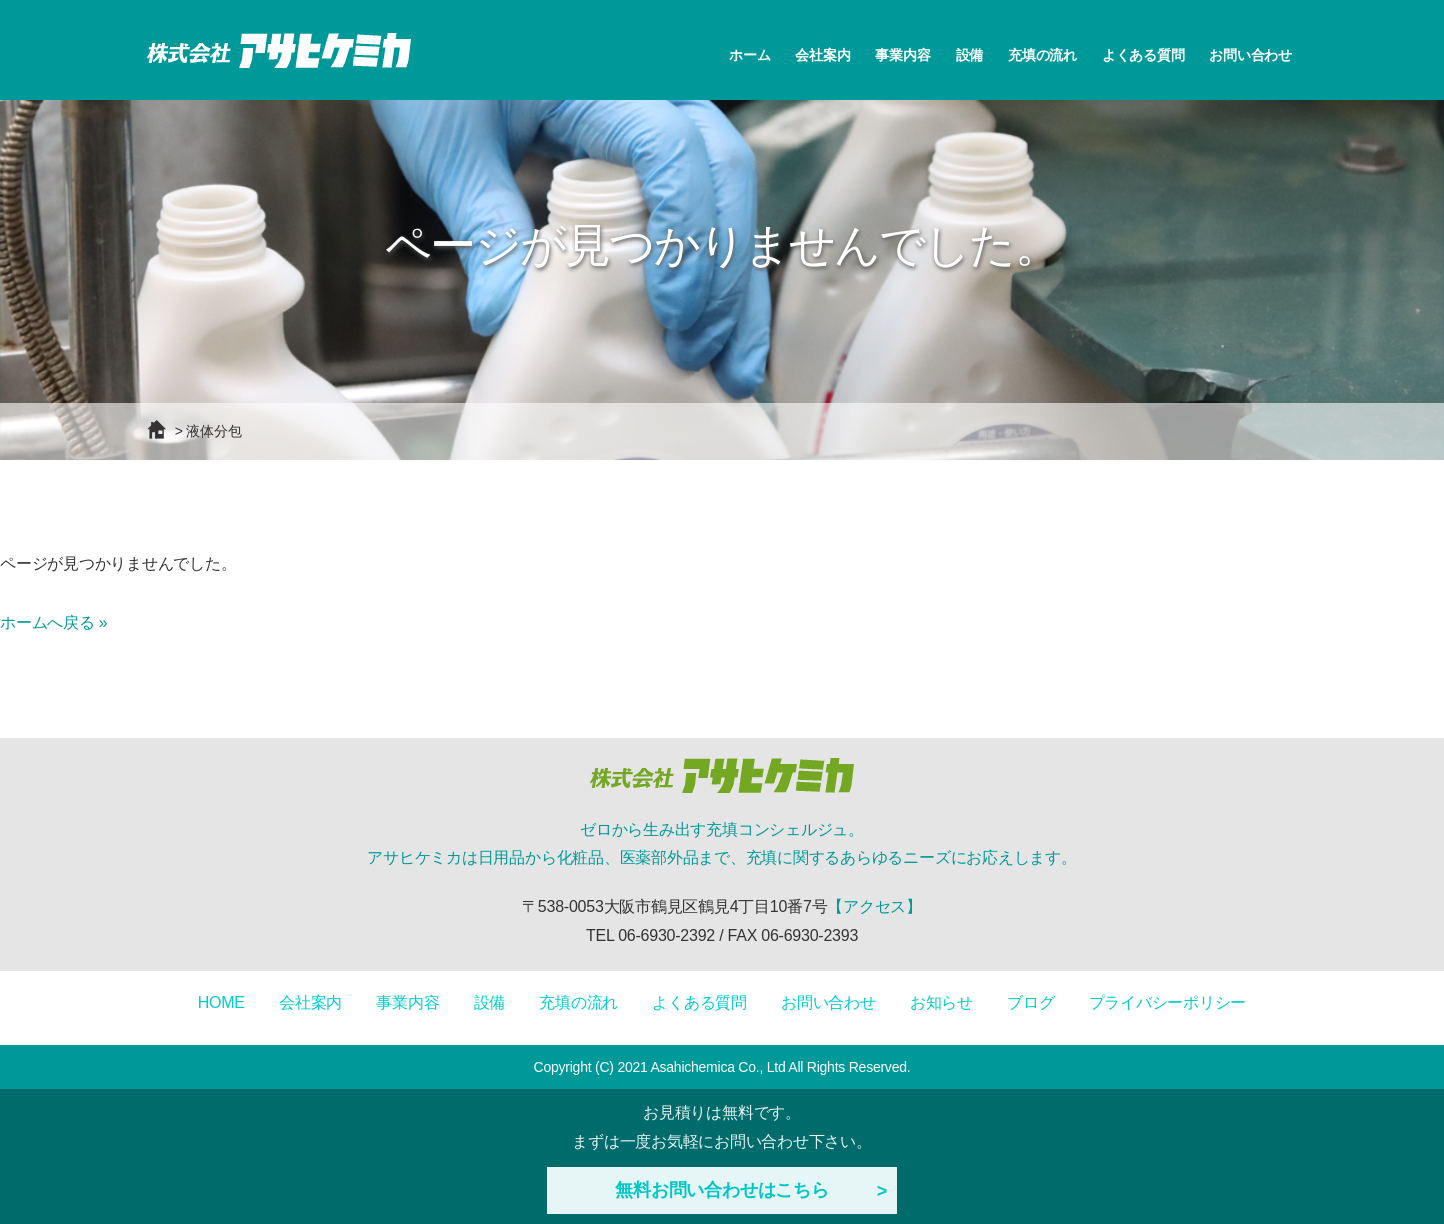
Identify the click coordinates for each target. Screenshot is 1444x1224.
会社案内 (822, 55)
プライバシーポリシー (1168, 1002)
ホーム (749, 55)
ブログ (1030, 1002)
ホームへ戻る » (53, 622)
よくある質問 (1143, 55)
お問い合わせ (1250, 55)
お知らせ (941, 1002)
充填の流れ (1042, 55)
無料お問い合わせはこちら (721, 1190)
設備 (970, 55)
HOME (221, 1002)
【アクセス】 (874, 906)
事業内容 (902, 55)
